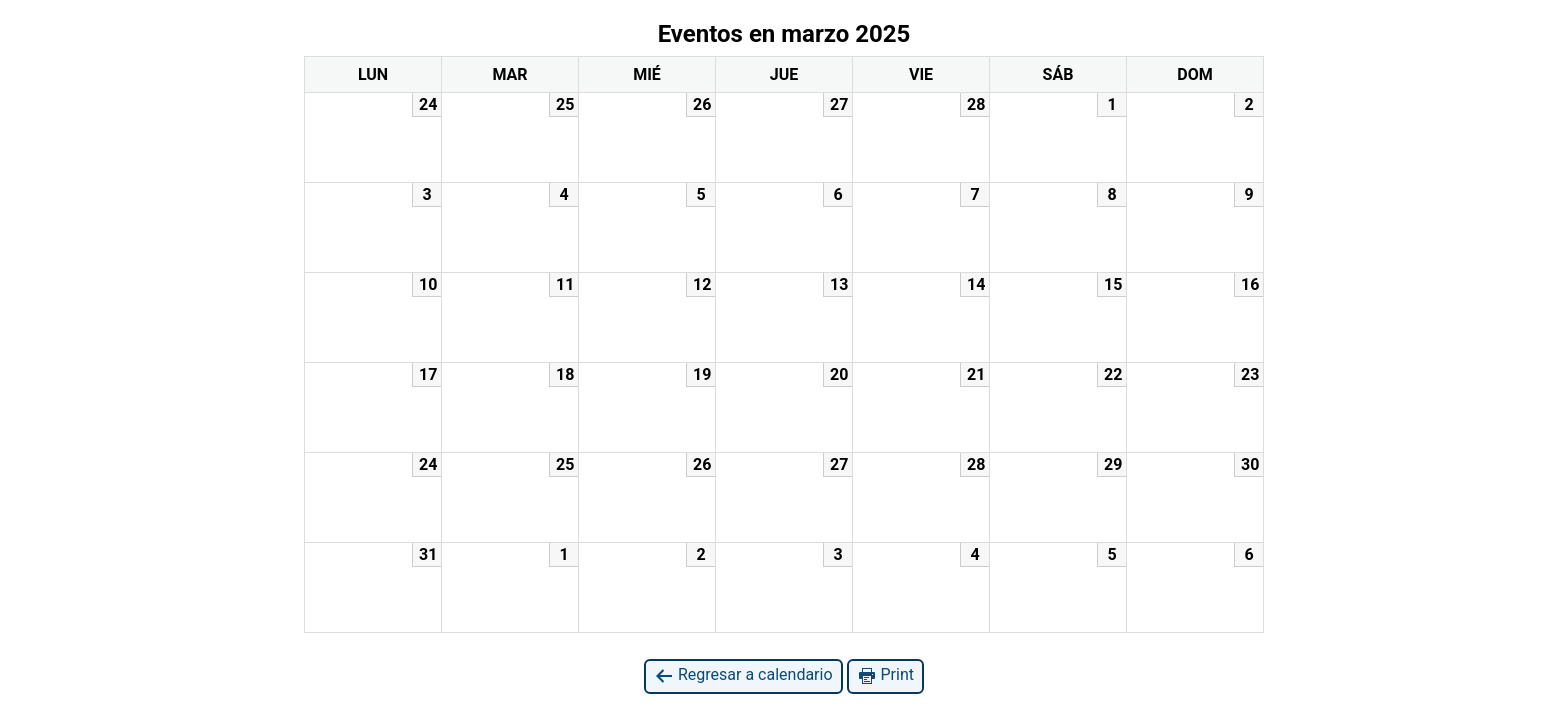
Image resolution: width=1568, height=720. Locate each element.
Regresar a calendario (743, 675)
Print (885, 675)
